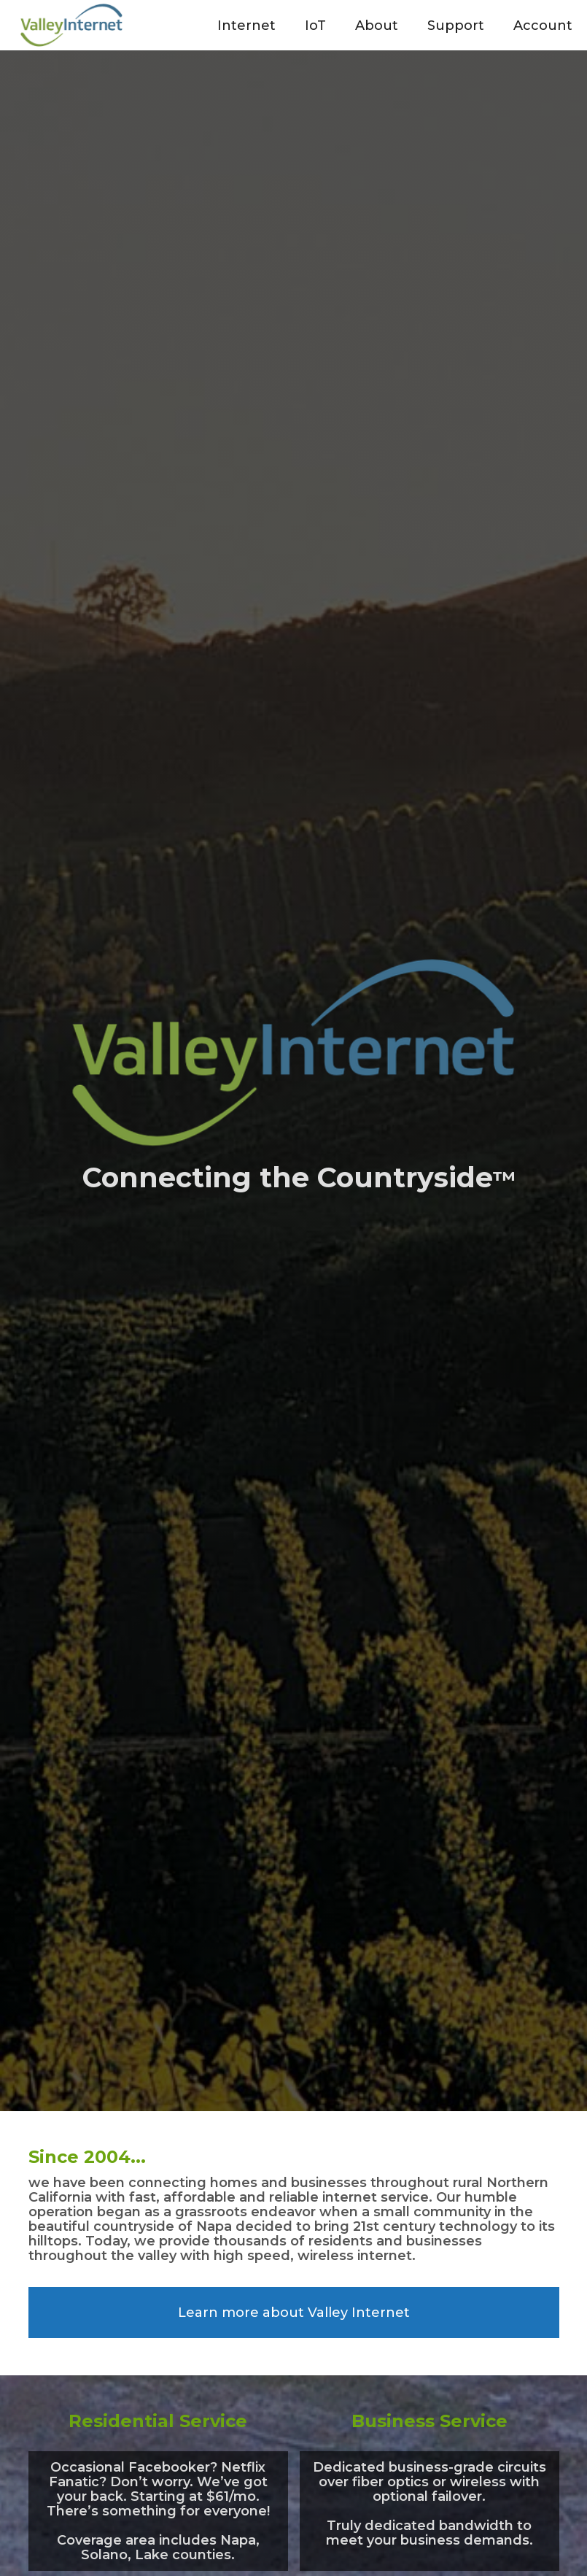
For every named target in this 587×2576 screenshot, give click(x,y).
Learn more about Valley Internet (294, 2313)
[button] (246, 25)
